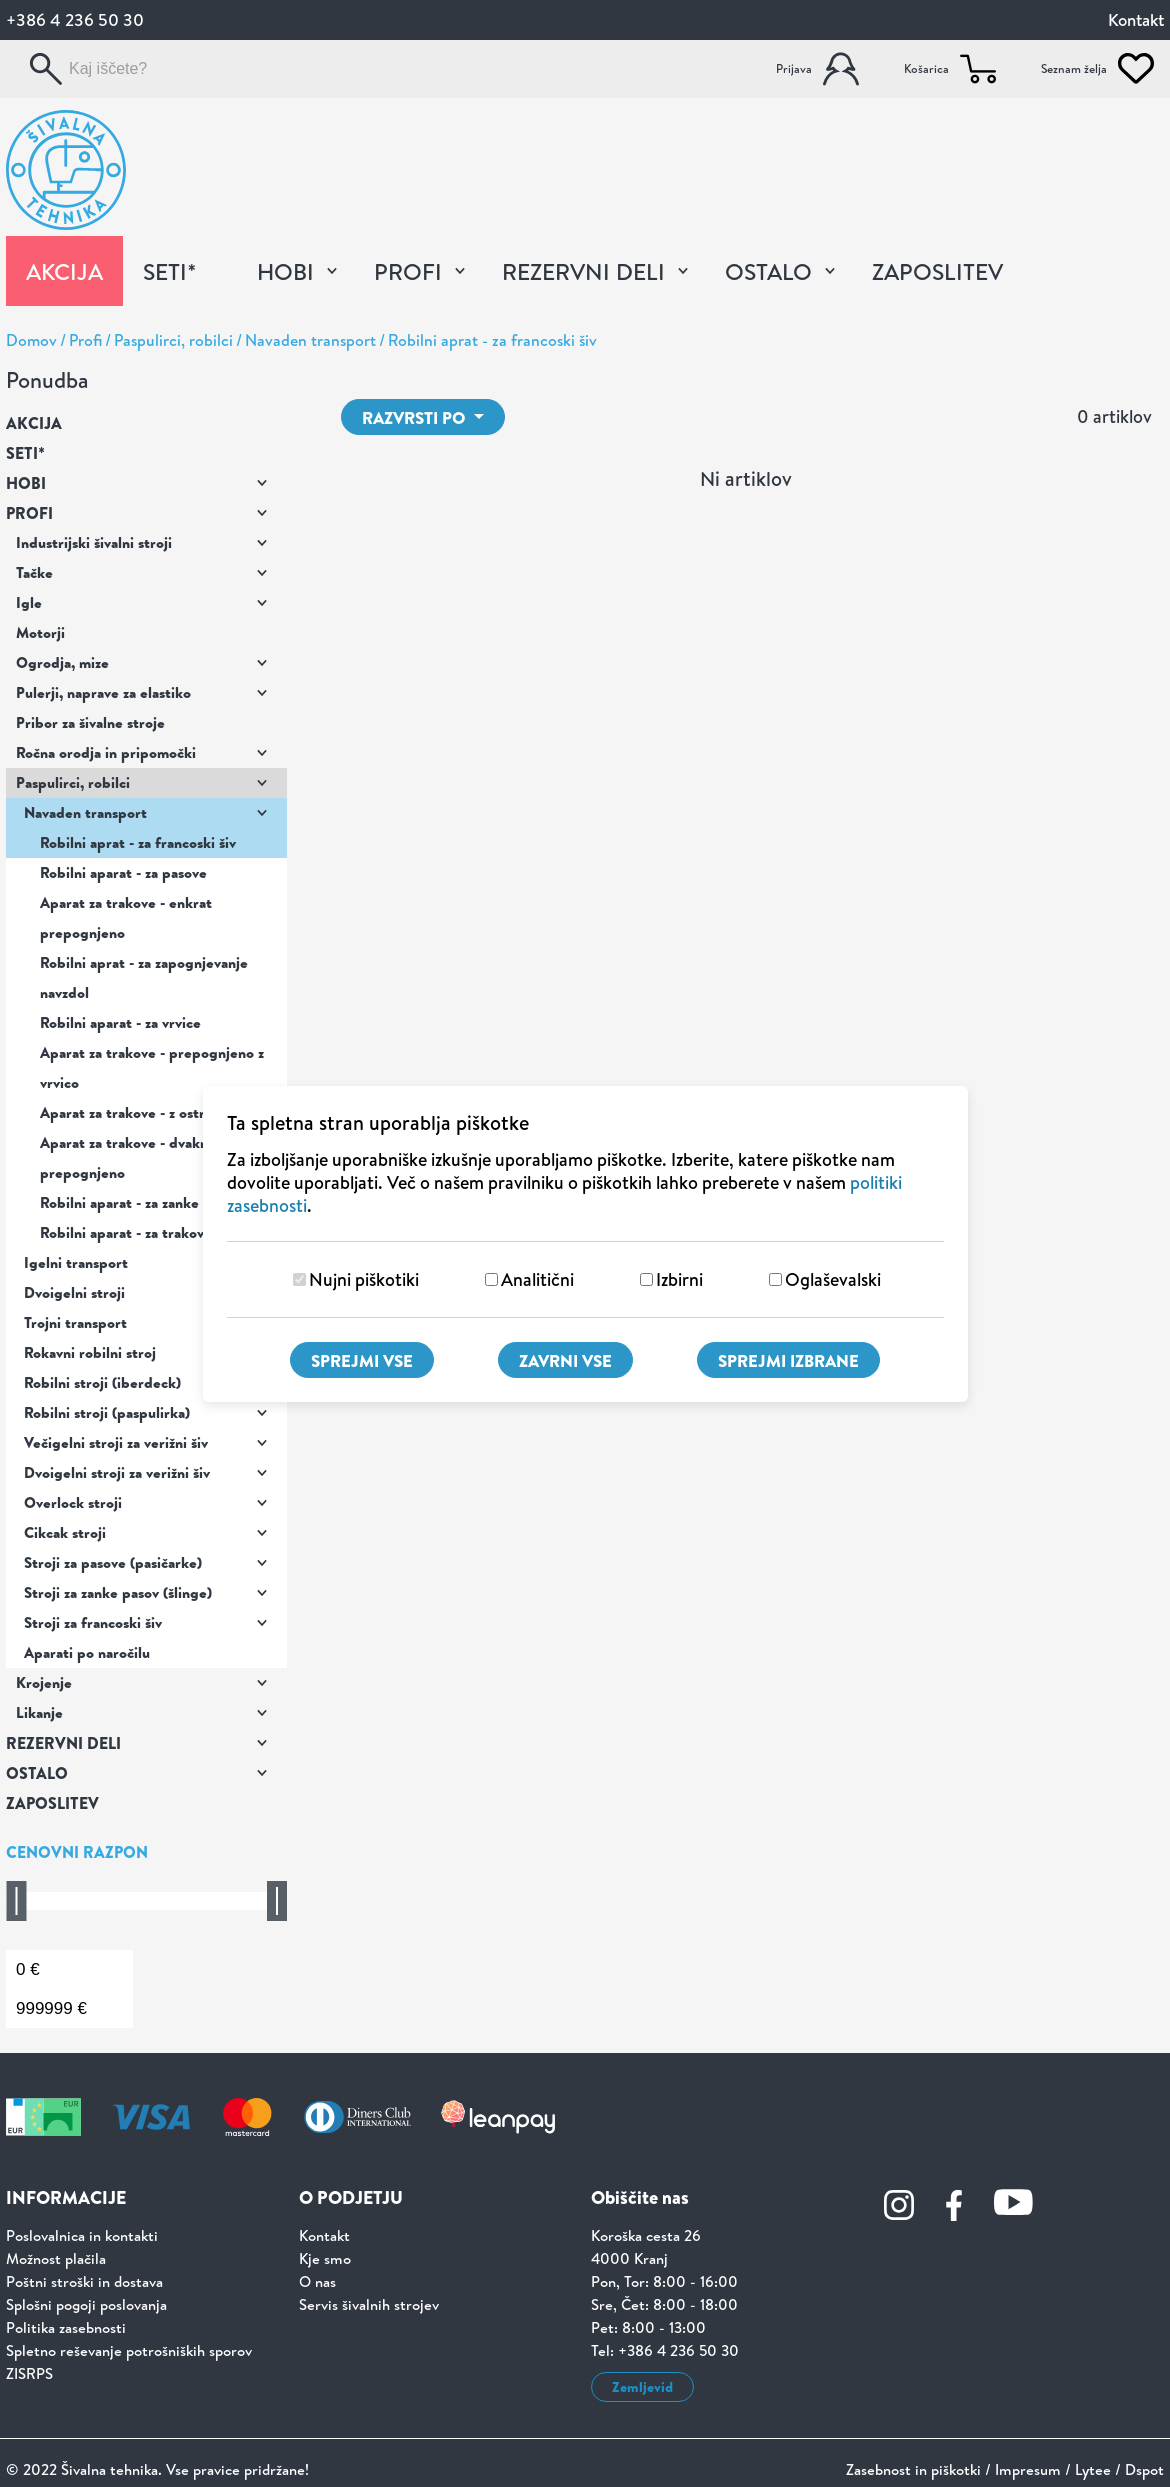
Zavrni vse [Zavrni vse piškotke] (565, 1360)
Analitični (537, 1279)
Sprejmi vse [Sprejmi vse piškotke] (362, 1360)
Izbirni (679, 1279)
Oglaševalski (833, 1279)
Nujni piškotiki (364, 1279)
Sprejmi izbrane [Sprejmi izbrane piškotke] (788, 1360)
